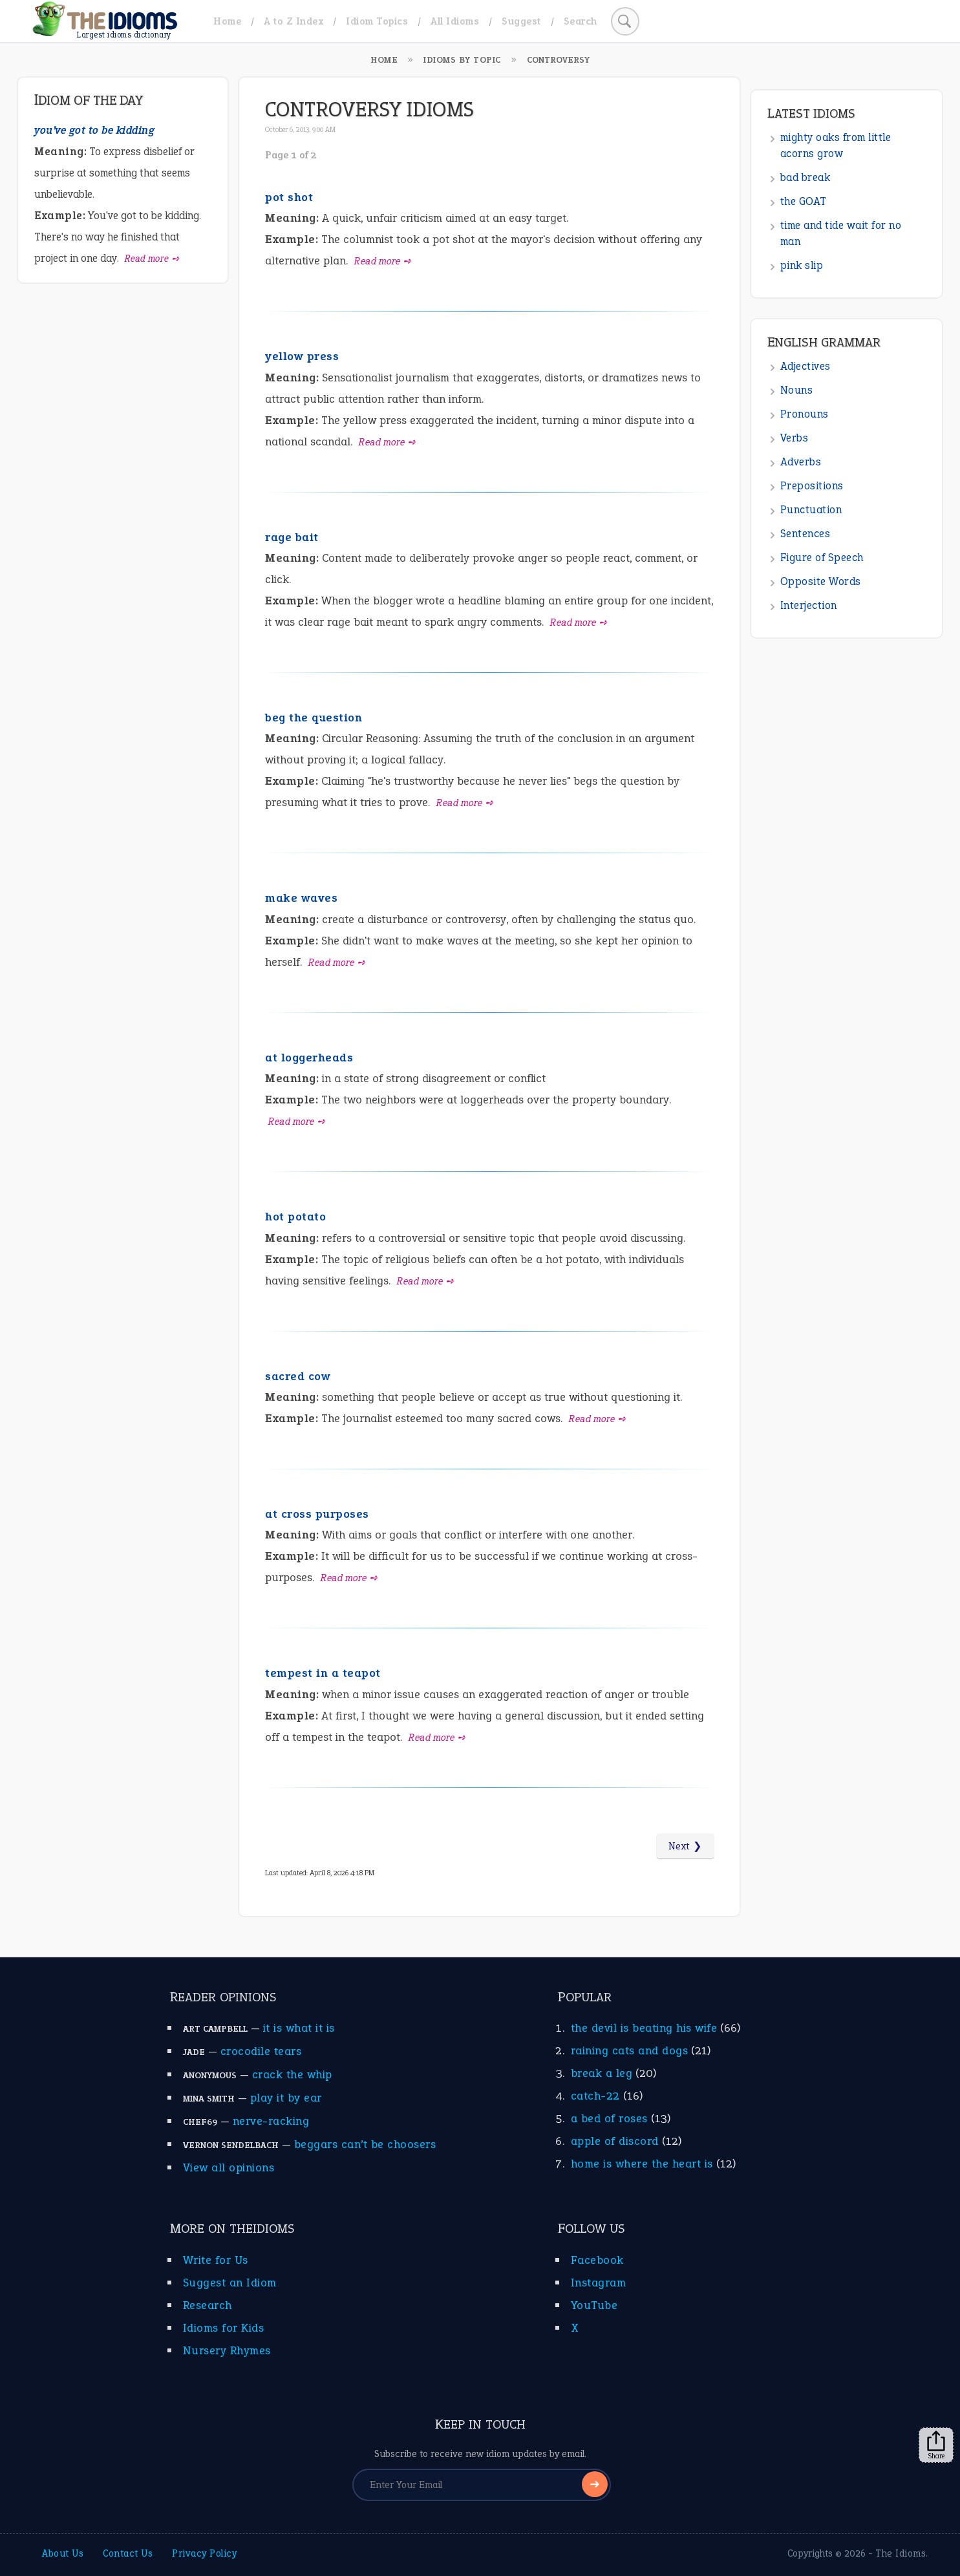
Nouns (796, 390)
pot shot (289, 197)
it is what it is (299, 2028)
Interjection (808, 605)
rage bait (292, 537)
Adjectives (805, 366)
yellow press (302, 356)
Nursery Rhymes (227, 2350)
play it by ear (286, 2097)
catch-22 (595, 2095)
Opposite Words (820, 581)
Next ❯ (685, 1846)
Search (580, 21)
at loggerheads (309, 1057)
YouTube (594, 2305)
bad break (805, 177)
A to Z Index (293, 21)
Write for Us (215, 2260)
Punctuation (811, 509)
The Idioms (900, 2553)
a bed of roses (609, 2118)
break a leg (602, 2073)
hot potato (295, 1216)
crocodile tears (261, 2051)
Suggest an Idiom (230, 2282)
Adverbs (801, 461)
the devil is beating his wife (644, 2028)
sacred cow (297, 1376)
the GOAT (803, 201)
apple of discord (615, 2141)
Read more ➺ (383, 261)
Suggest (521, 21)
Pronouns (804, 414)
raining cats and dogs (629, 2050)
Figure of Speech (822, 557)
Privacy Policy (204, 2553)
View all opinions (229, 2167)
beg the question (313, 717)
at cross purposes (317, 1514)
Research (207, 2305)
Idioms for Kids (223, 2328)
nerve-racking (271, 2121)
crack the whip (292, 2074)
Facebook (597, 2260)
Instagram (598, 2282)
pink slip (802, 265)
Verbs (794, 438)
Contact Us (128, 2553)
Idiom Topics (377, 21)
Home (227, 21)
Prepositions (812, 485)
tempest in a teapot (323, 1673)
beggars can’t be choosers (365, 2144)
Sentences (805, 533)
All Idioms (455, 21)
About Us (62, 2553)
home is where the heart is (642, 2163)
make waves (301, 898)
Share (936, 2445)
